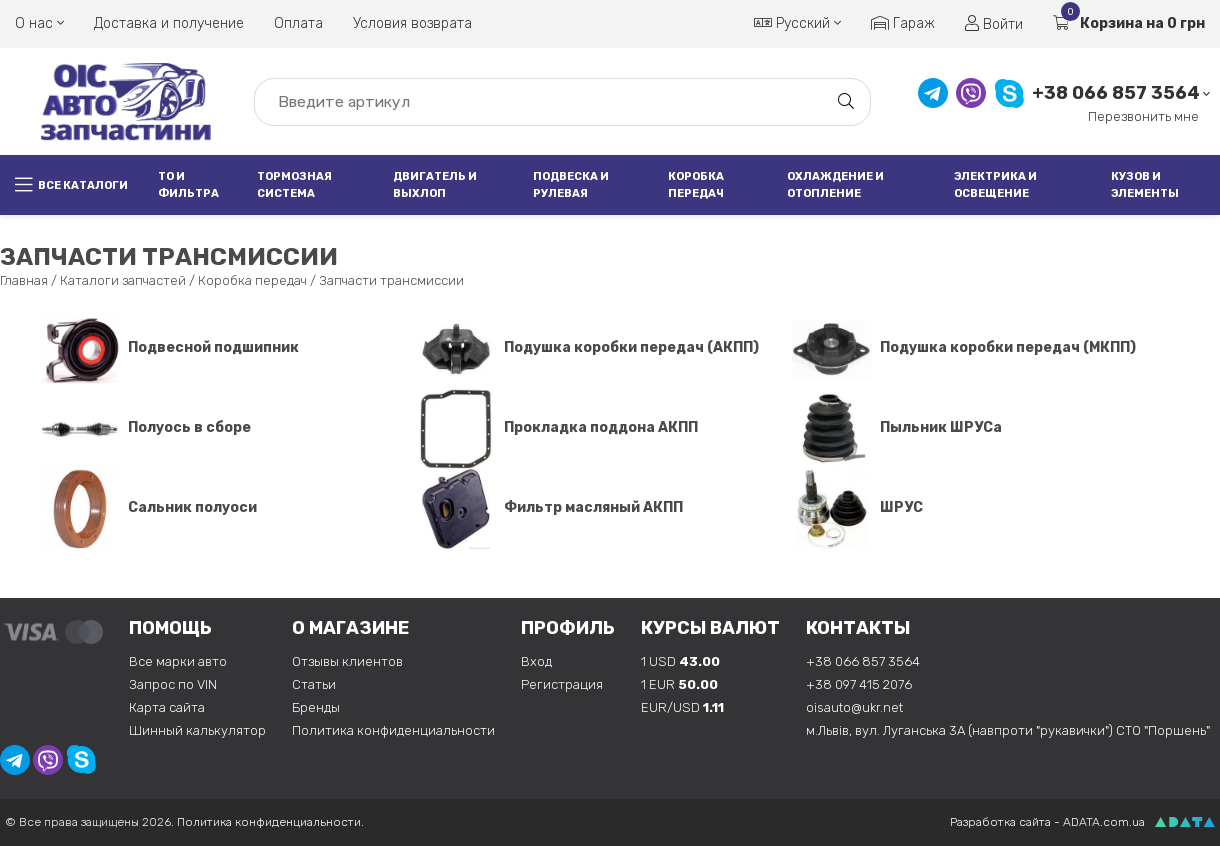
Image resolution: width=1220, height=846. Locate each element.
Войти (994, 24)
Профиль (568, 628)
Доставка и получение (169, 23)
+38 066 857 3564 (1116, 93)
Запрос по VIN (173, 684)
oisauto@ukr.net (854, 707)
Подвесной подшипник (169, 347)
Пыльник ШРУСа (897, 427)
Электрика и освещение (995, 185)
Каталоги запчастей (123, 280)
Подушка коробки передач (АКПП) (587, 347)
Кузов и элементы (1145, 185)
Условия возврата (412, 23)
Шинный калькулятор (197, 730)
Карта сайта (167, 707)
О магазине (350, 628)
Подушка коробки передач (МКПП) (964, 347)
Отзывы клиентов (347, 661)
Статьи (314, 684)
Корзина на (1129, 23)
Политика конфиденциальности (393, 730)
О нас (39, 23)
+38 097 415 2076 (859, 684)
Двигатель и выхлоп (435, 185)
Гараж (903, 23)
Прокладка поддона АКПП (557, 427)
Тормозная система (294, 185)
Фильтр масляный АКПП (549, 507)
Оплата (298, 23)
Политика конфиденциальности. (270, 822)
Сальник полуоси (148, 507)
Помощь (170, 628)
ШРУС (857, 507)
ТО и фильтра (188, 185)
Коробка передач (696, 185)
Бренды (316, 707)
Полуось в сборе (145, 427)
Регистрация (562, 684)
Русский (797, 23)
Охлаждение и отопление (835, 185)
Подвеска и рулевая (571, 185)
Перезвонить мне (1143, 116)
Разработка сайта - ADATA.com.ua (1047, 822)
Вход (536, 661)
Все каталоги (71, 185)
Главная (24, 280)
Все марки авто (178, 661)
